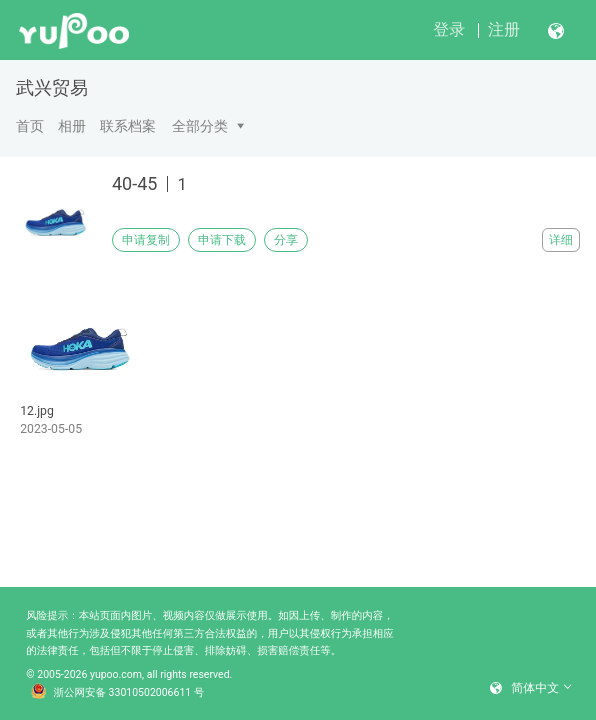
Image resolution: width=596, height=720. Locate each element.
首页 (30, 126)
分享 (286, 240)
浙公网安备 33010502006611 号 (118, 693)
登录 (449, 29)
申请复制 (146, 240)
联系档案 (128, 126)
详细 (561, 240)
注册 (504, 29)
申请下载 (222, 240)
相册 (72, 126)
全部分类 (200, 126)
